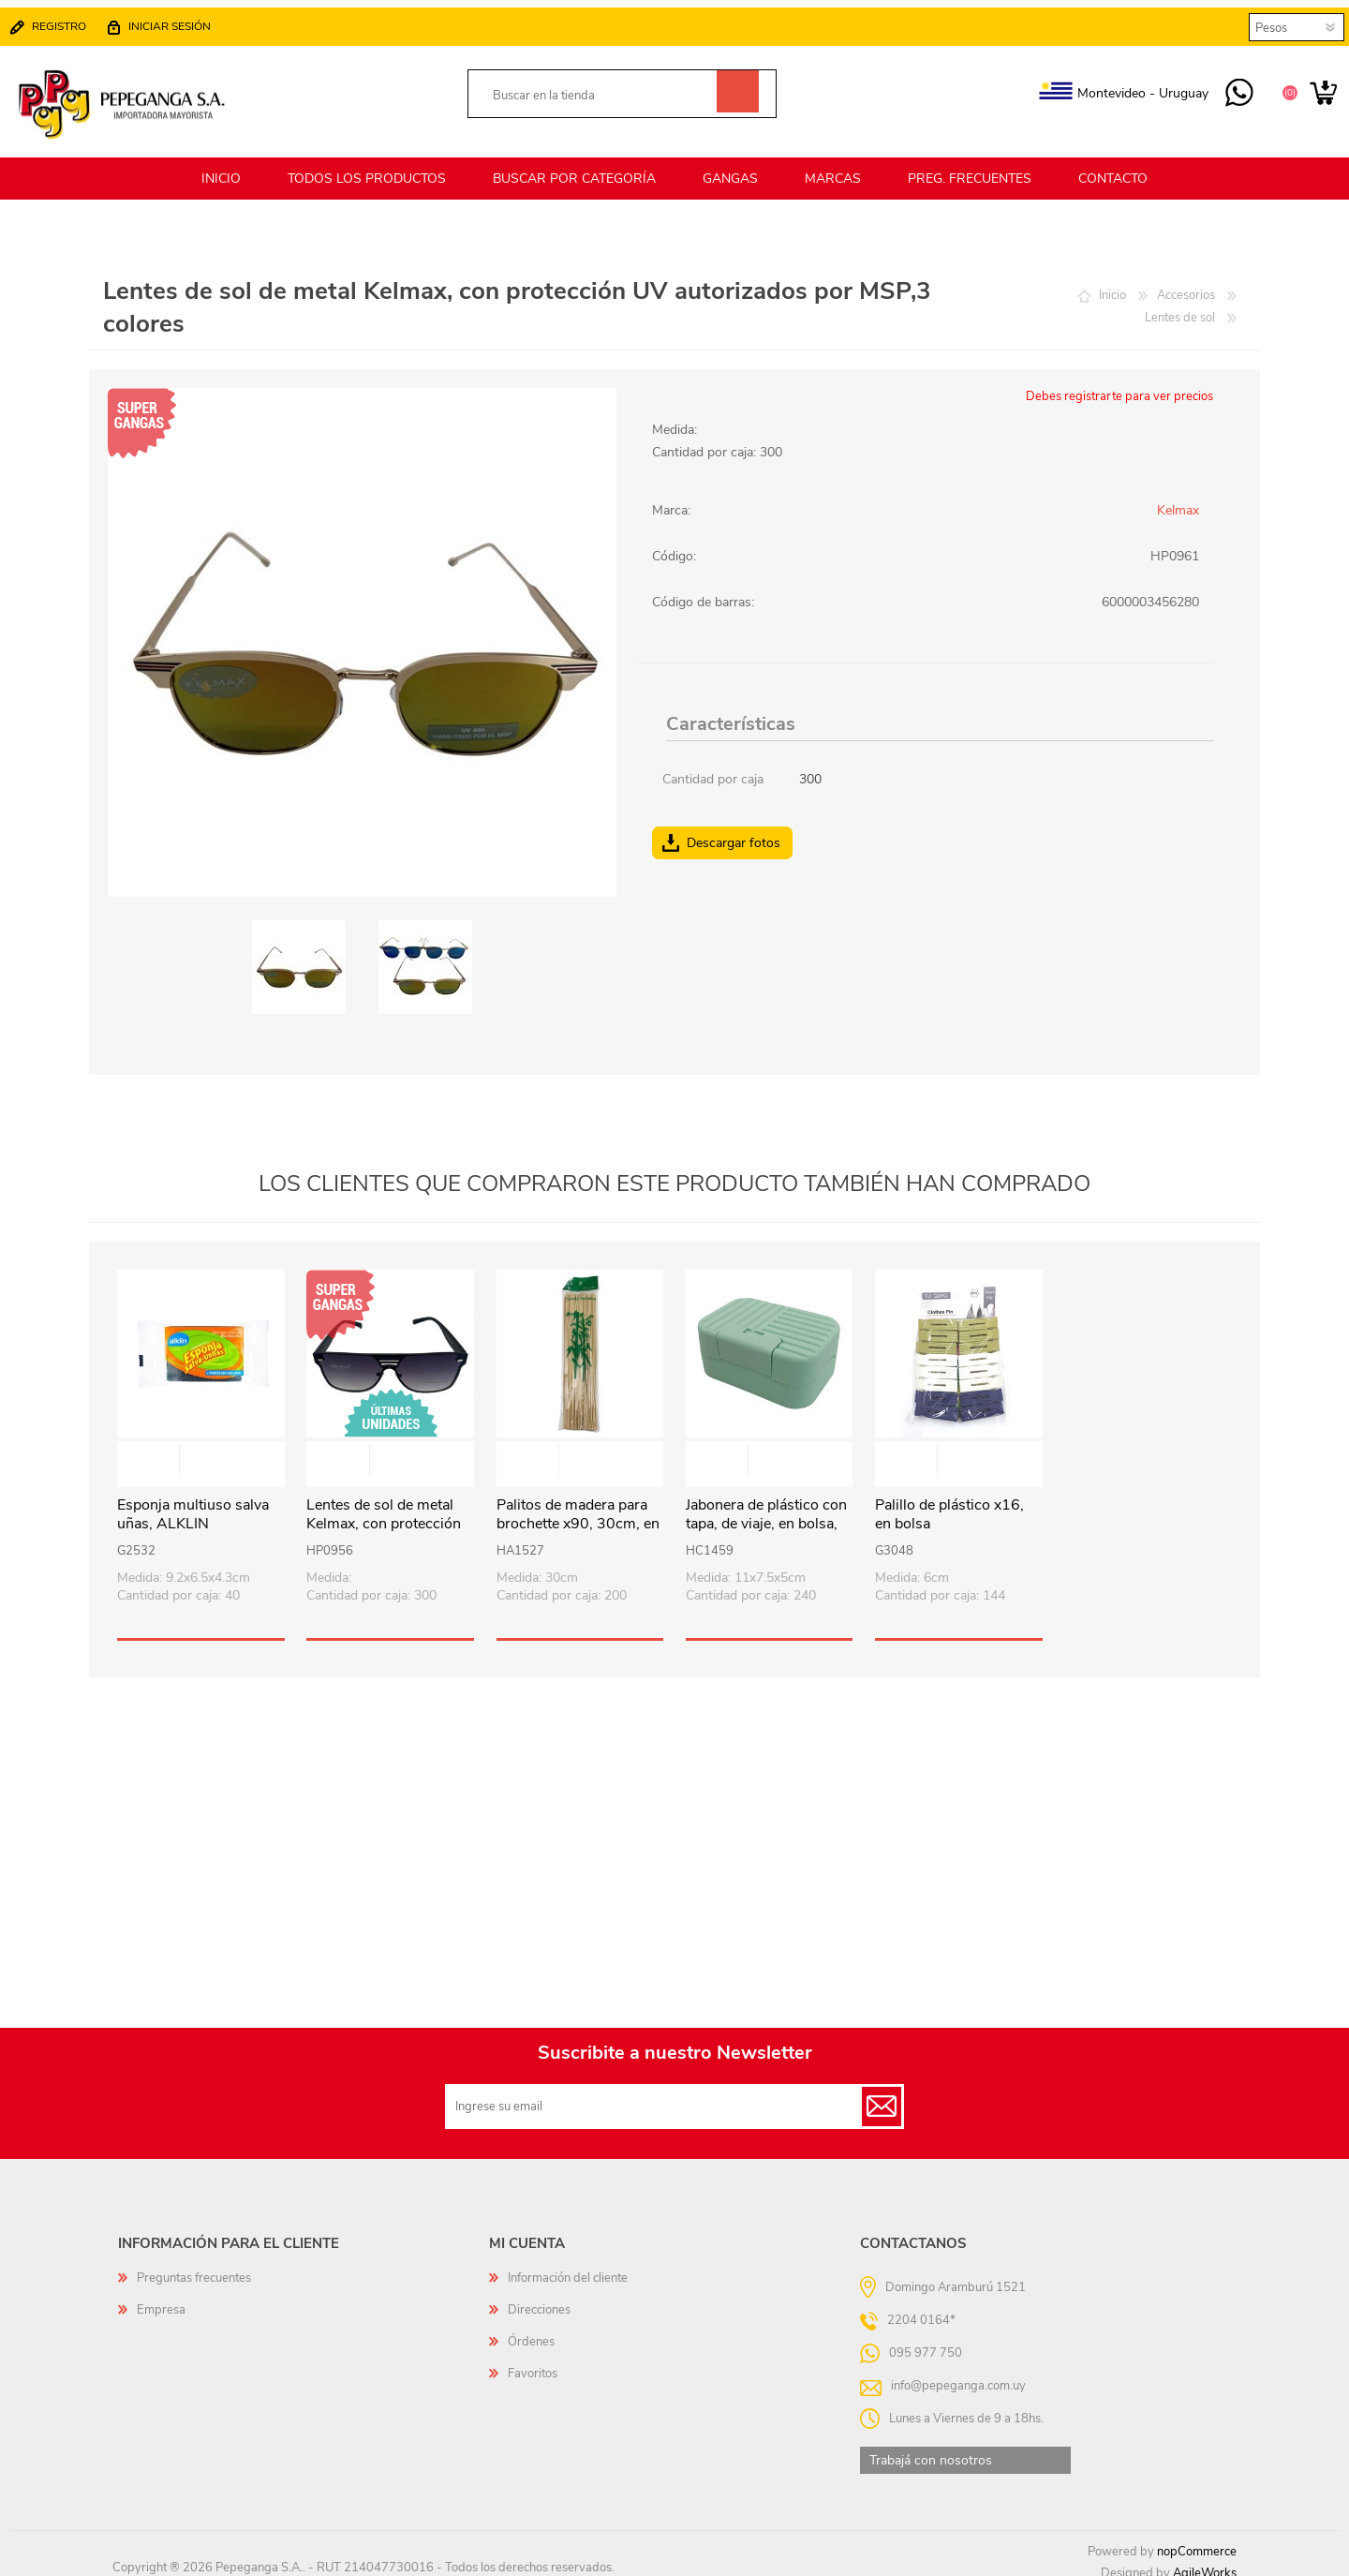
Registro (68, 20)
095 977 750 (1229, 88)
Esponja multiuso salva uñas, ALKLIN (193, 1504)
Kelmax (1178, 499)
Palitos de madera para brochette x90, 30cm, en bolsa (578, 1513)
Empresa (161, 2298)
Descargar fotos (733, 832)
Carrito (1314, 88)
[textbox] (601, 90)
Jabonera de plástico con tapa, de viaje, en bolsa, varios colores (766, 1513)
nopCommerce (1197, 2540)
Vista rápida (201, 1451)
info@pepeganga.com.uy (958, 2373)
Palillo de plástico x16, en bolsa (949, 1504)
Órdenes (531, 2330)
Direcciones (539, 2298)
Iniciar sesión (179, 20)
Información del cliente (568, 2266)
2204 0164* (921, 2308)
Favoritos (532, 2362)
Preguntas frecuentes (194, 2266)
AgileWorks (1205, 2562)
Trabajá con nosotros (930, 2449)
